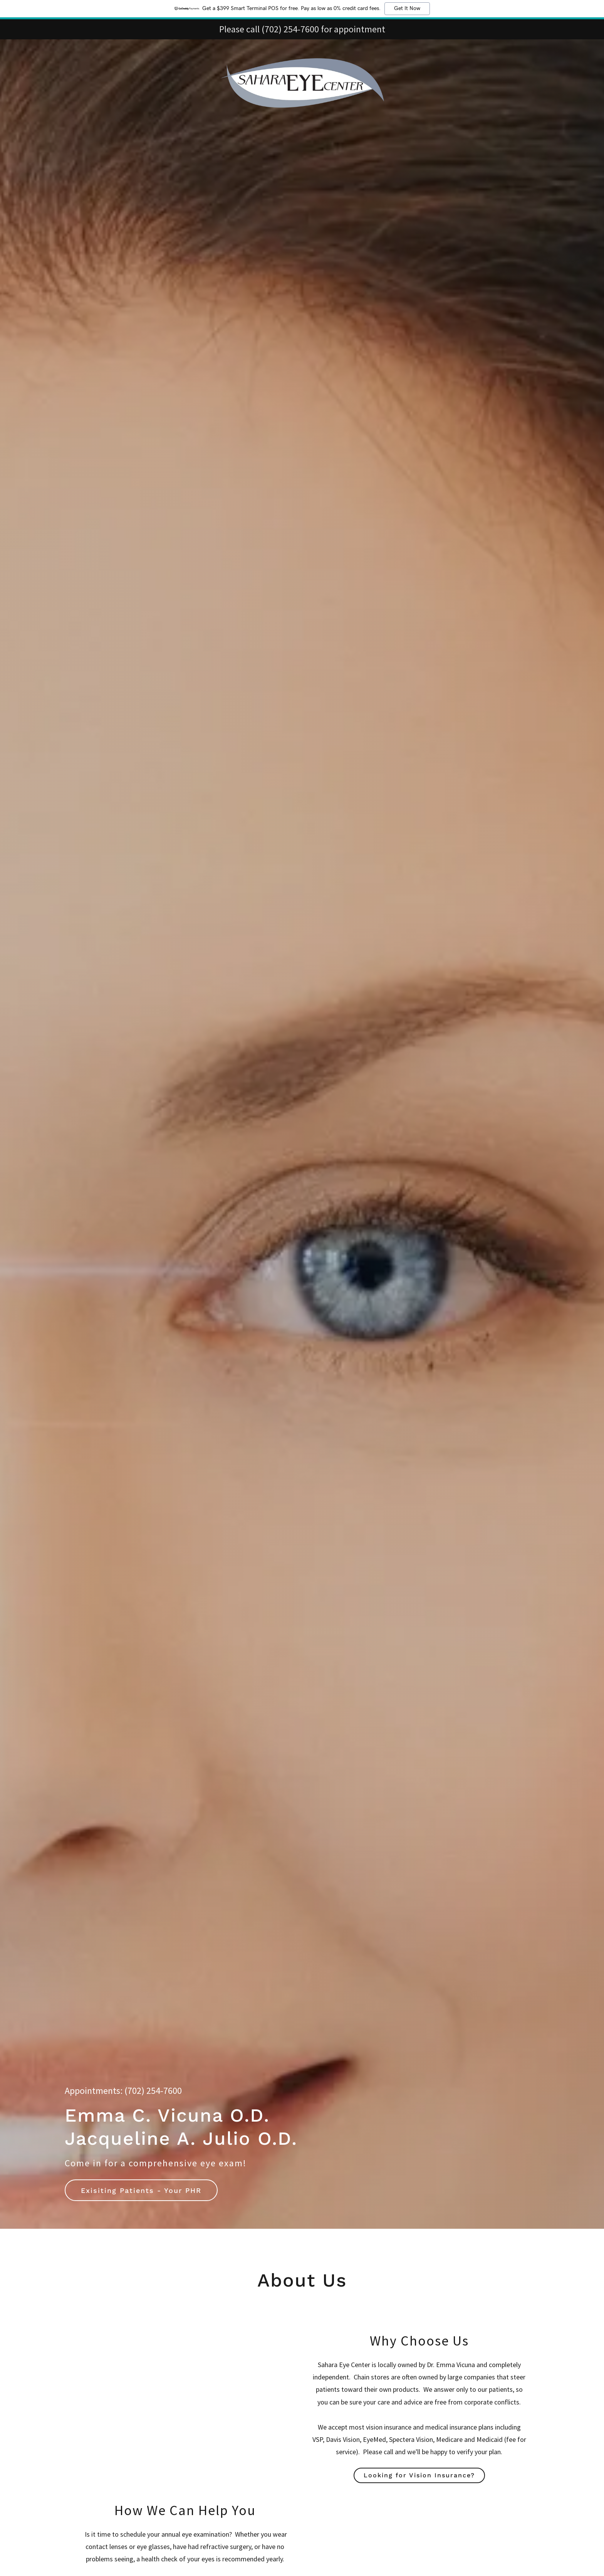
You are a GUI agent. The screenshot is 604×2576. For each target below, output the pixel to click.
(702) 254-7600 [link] (153, 2091)
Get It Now (407, 8)
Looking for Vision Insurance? (419, 2475)
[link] (302, 48)
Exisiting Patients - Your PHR (141, 2190)
